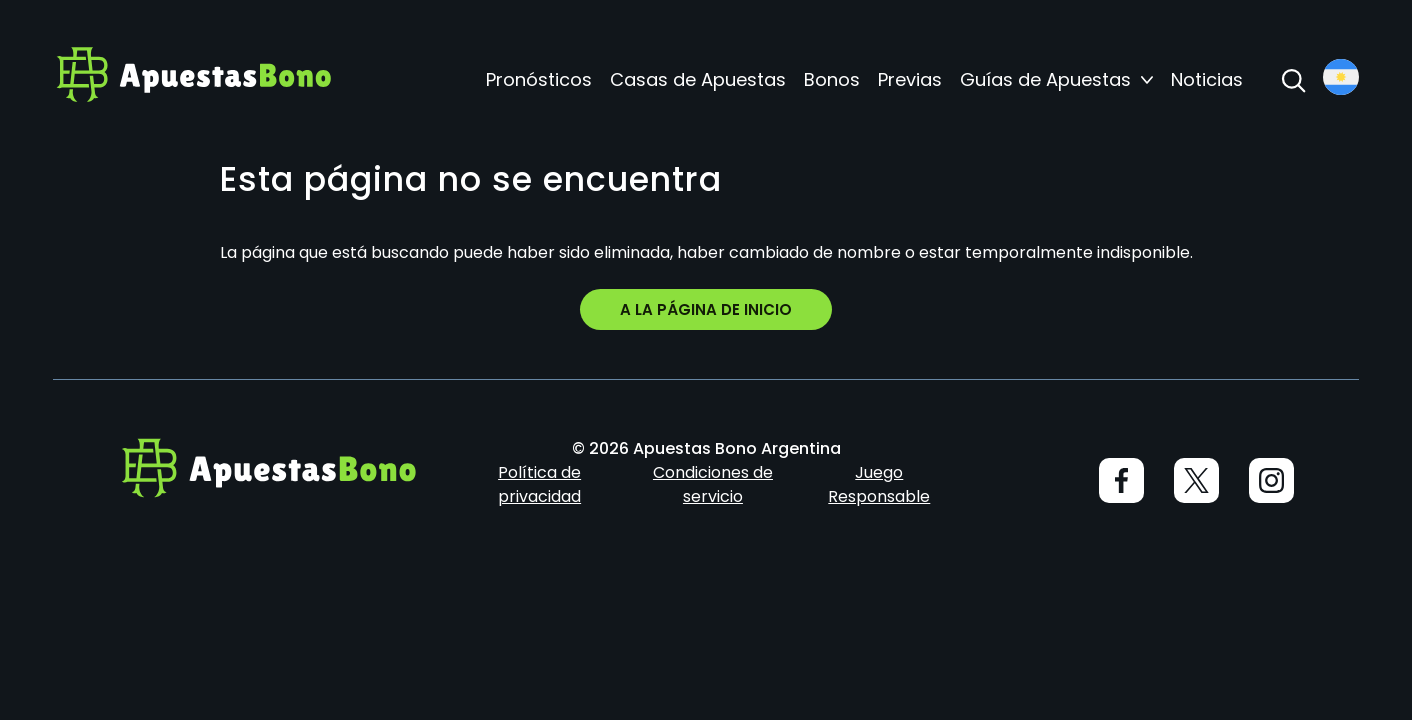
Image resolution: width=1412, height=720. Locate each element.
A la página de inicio (706, 309)
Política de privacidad (539, 484)
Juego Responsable (879, 484)
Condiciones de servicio (713, 484)
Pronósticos (539, 80)
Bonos (832, 80)
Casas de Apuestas (698, 80)
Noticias (1207, 80)
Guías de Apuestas (1045, 80)
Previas (910, 80)
